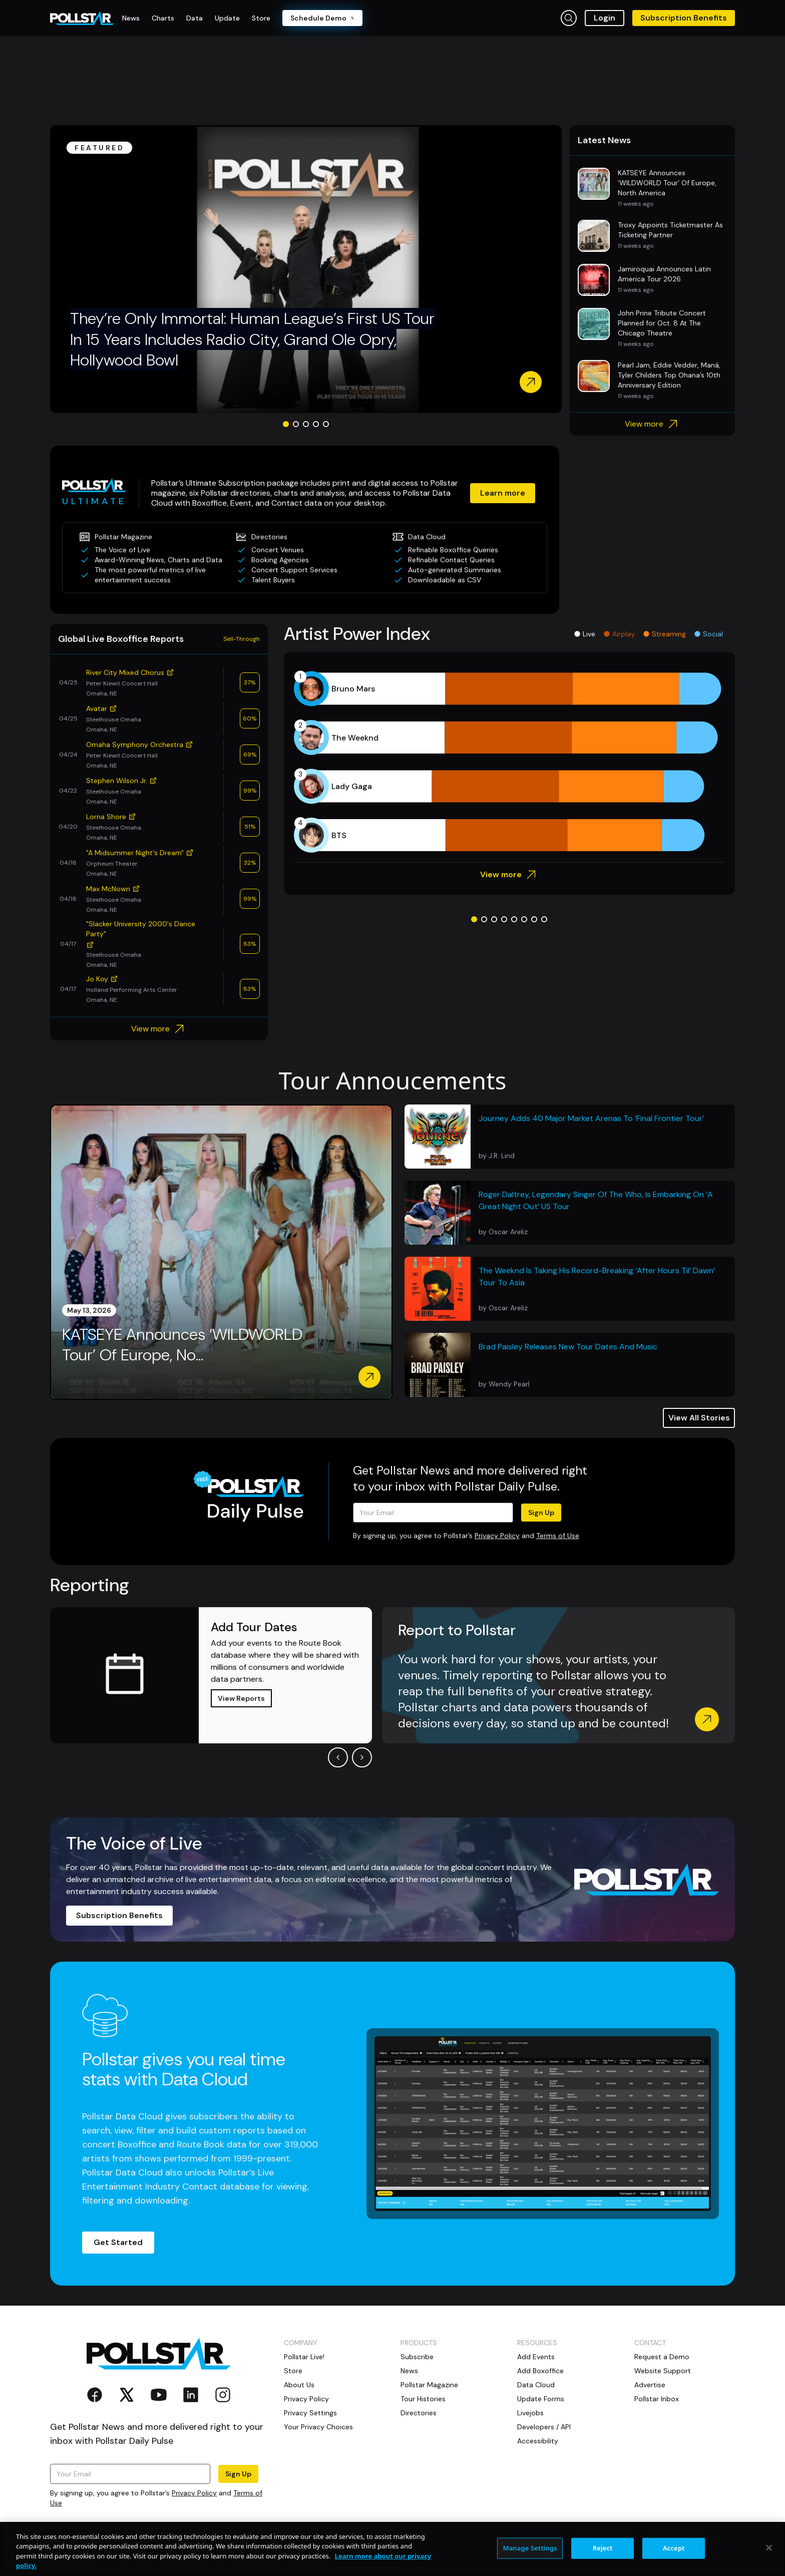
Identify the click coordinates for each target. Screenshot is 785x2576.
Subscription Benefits (683, 18)
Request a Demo (661, 2356)
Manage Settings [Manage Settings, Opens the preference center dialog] (530, 2547)
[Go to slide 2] (296, 424)
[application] (509, 762)
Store (293, 2370)
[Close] (769, 2548)
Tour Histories (423, 2398)
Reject (603, 2547)
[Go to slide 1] (286, 424)
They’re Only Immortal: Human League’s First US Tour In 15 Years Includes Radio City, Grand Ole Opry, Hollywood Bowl (252, 339)
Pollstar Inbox (656, 2398)
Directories (419, 2412)
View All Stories (699, 1417)
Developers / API (544, 2426)
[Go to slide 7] (534, 919)
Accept (674, 2547)
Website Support (662, 2370)
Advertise (649, 2384)
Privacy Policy (497, 1535)
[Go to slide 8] (544, 919)
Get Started (118, 2242)
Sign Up (541, 1512)
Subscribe (417, 2356)
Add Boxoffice (540, 2370)
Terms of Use (557, 1535)
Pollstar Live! (304, 2356)
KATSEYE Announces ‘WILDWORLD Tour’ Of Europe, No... (182, 1345)
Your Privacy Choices (318, 2426)
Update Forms (540, 2398)
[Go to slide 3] (306, 424)
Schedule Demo (322, 18)
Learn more (502, 493)
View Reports (241, 1698)
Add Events (536, 2356)
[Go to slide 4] (316, 424)
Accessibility (537, 2440)
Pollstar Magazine (429, 2384)
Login (604, 18)
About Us (299, 2384)
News (409, 2370)
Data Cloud (536, 2384)
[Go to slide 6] (524, 919)
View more (652, 424)
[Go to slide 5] (326, 424)
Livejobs (530, 2412)
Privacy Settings (310, 2412)
